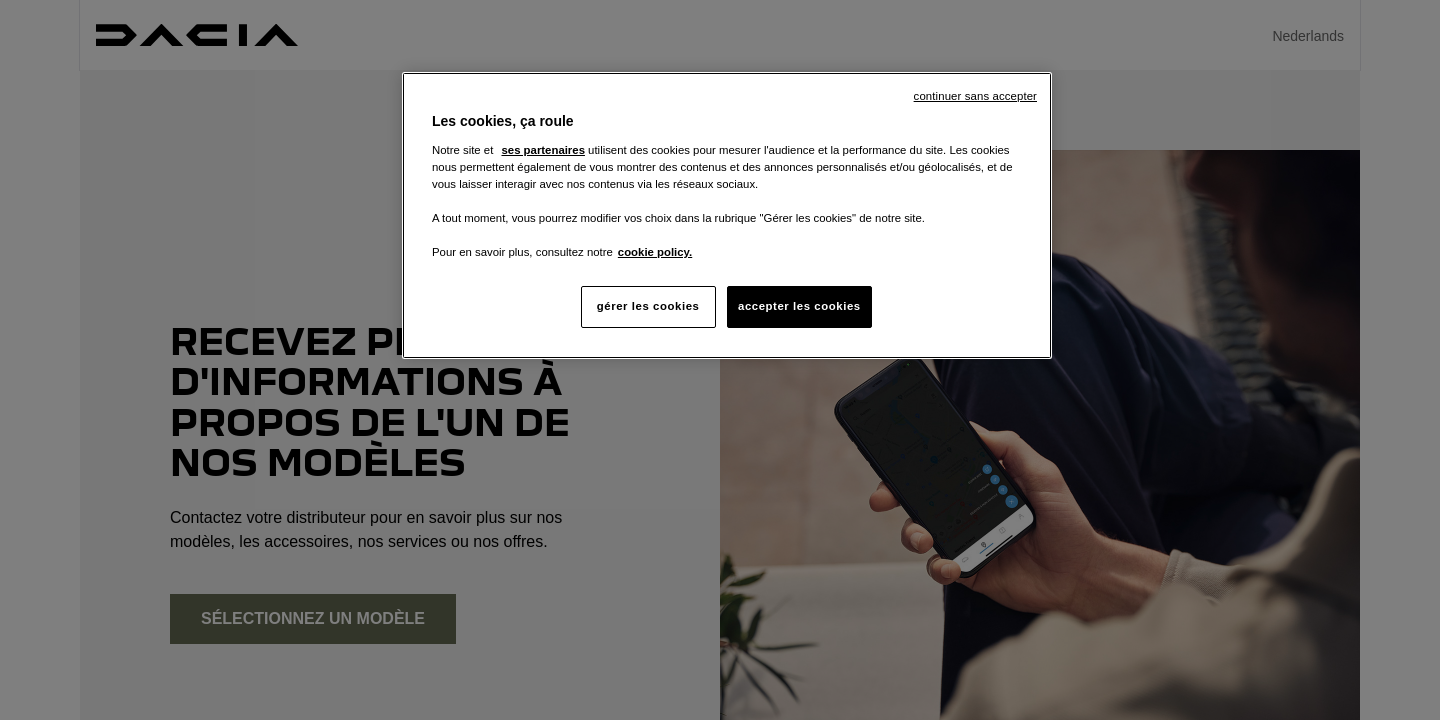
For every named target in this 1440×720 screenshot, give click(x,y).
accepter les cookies (799, 306)
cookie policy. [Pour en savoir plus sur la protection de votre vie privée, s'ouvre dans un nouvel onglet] (655, 252)
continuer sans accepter (975, 96)
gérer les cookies (648, 306)
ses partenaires (542, 150)
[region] (727, 215)
